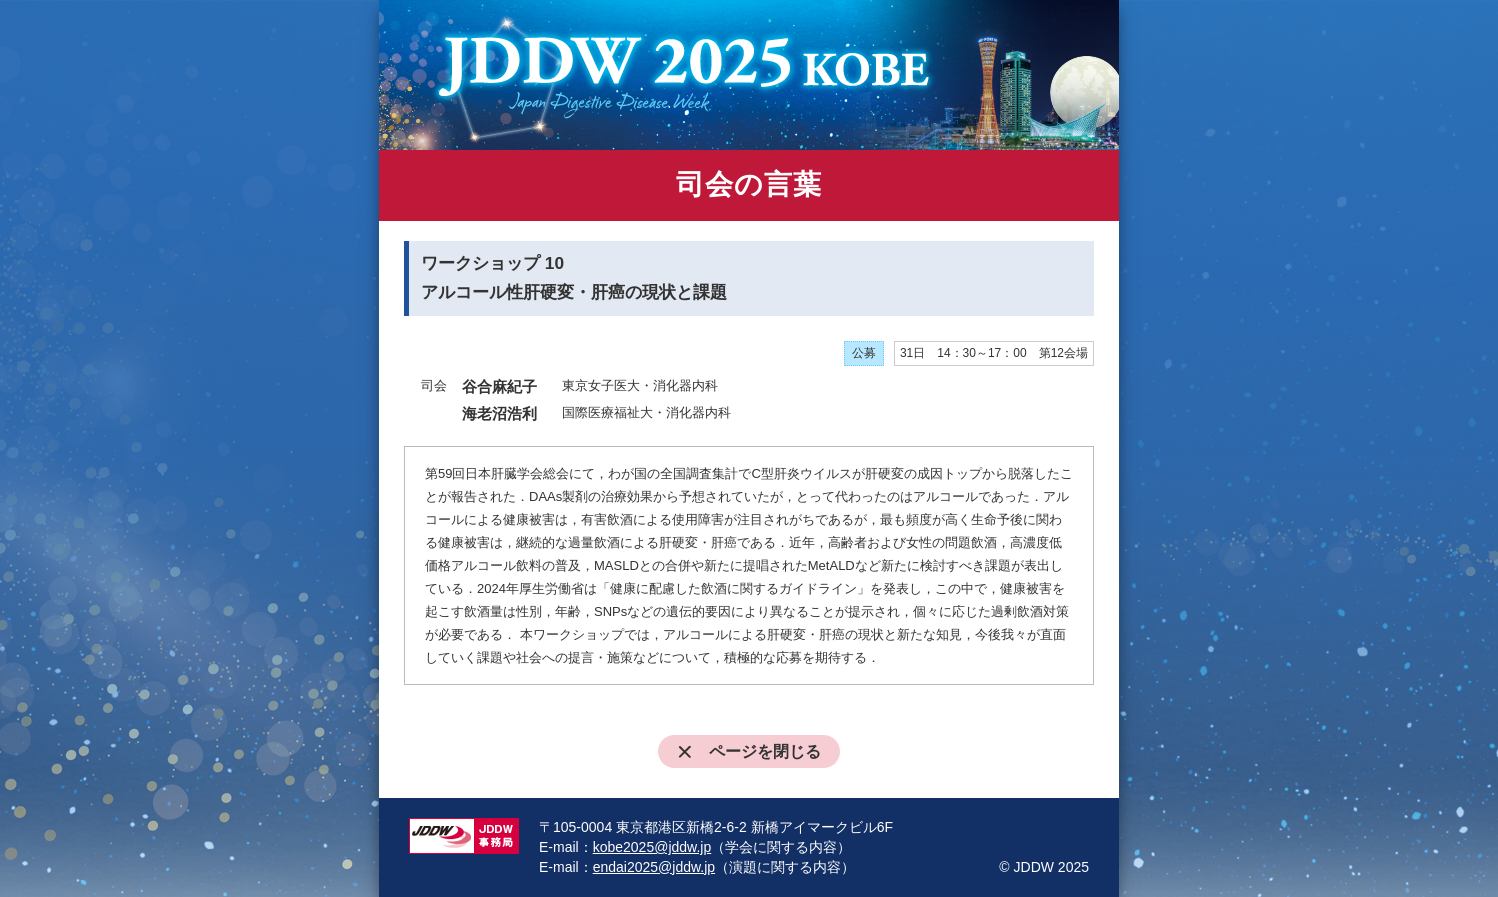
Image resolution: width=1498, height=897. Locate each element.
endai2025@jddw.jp (654, 867)
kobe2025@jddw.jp (652, 847)
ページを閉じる (750, 751)
